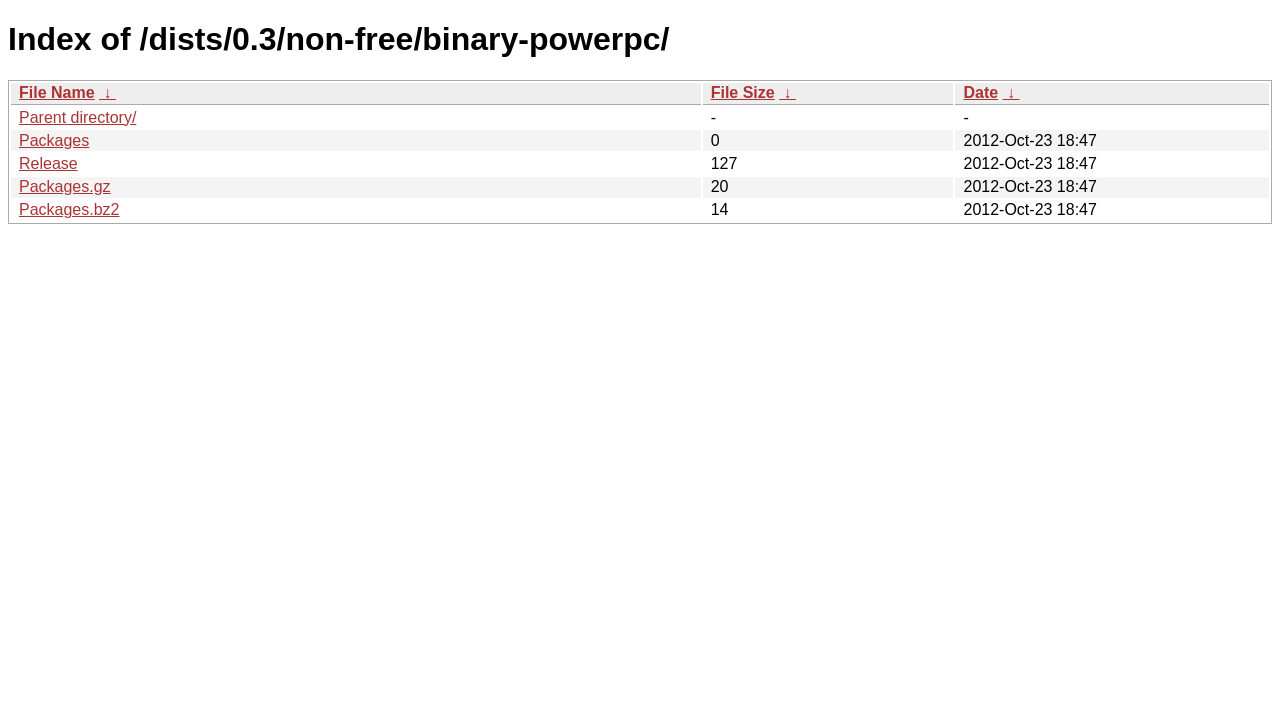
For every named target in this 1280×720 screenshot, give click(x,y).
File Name (57, 92)
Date (980, 92)
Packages (54, 140)
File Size (743, 92)
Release (48, 163)
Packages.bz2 (69, 209)
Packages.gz (65, 186)
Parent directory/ (77, 117)
